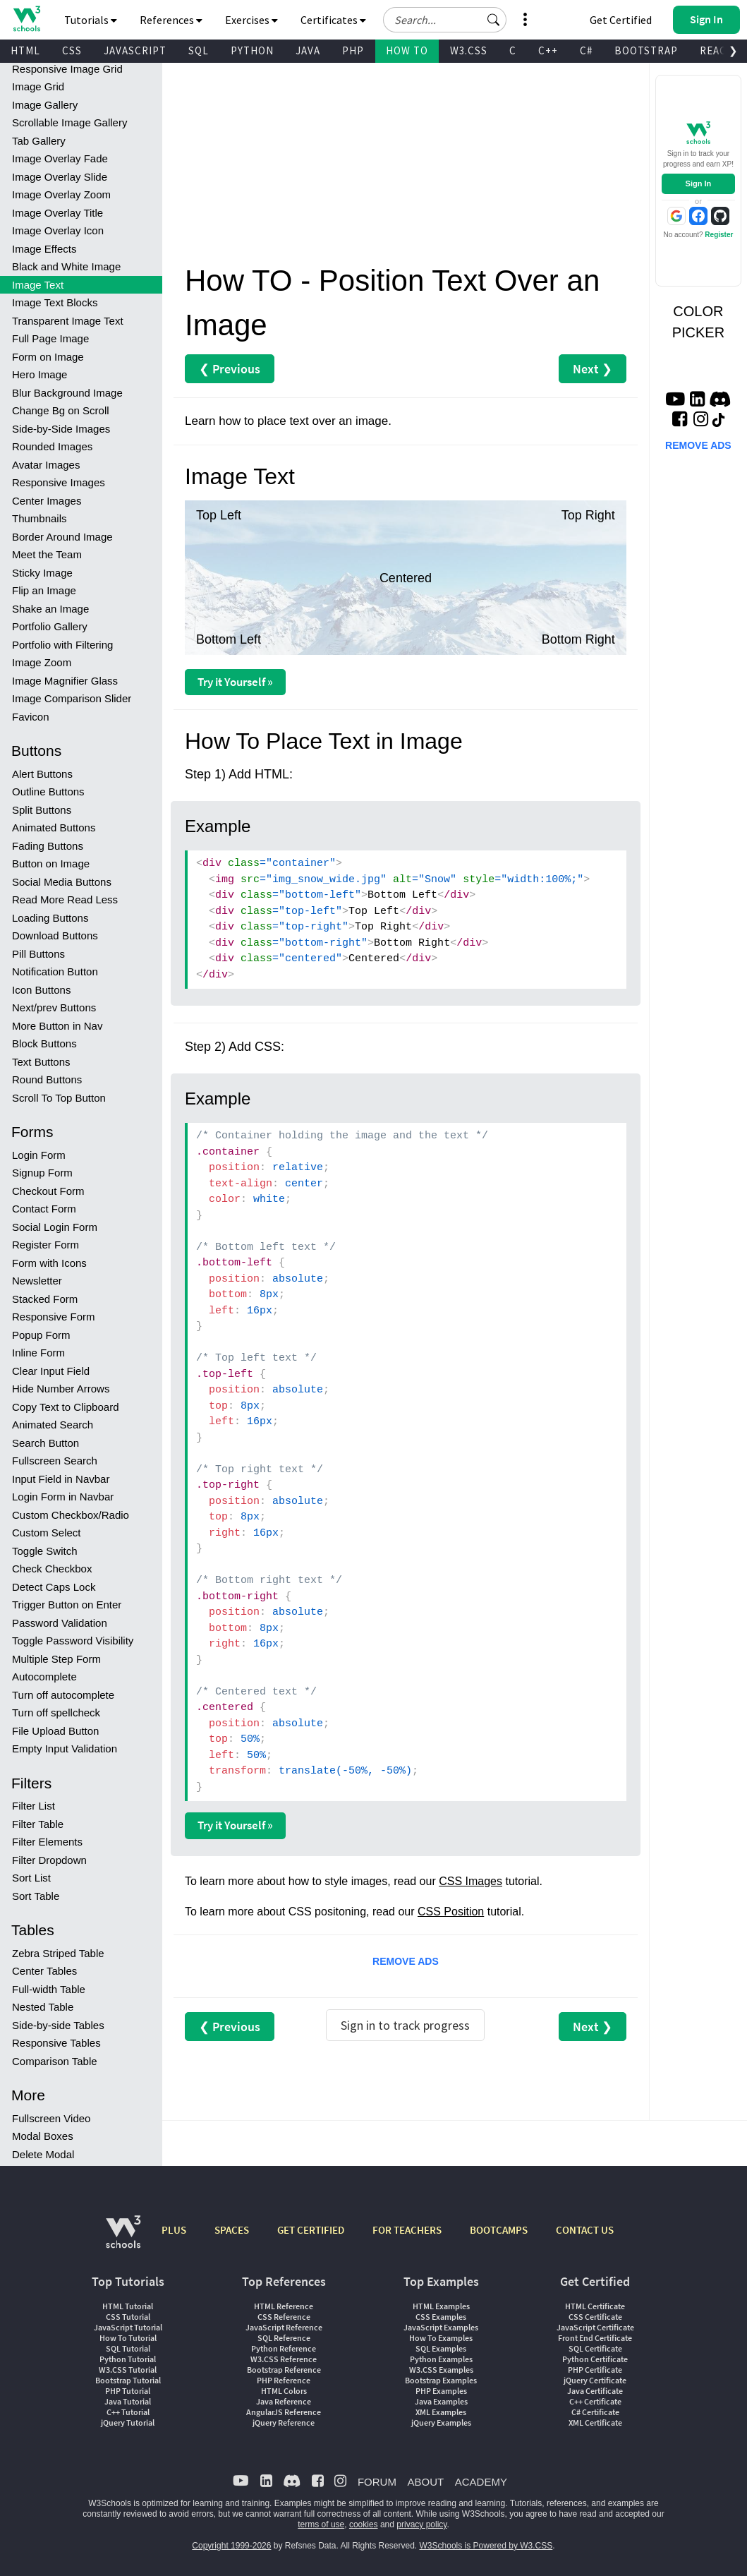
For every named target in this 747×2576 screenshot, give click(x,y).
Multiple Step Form (56, 1659)
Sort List (31, 1878)
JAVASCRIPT (135, 50)
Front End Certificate (595, 2338)
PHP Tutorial (127, 2390)
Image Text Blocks (54, 302)
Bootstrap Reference (284, 2369)
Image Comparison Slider (71, 698)
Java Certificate (595, 2390)
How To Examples (441, 2338)
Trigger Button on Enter (66, 1605)
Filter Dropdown (49, 1860)
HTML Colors (284, 2390)
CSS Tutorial (128, 2316)
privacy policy (421, 2524)
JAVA (308, 50)
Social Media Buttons (61, 882)
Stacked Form (45, 1299)
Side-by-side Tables (58, 2025)
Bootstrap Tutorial (128, 2380)
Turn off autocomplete (63, 1695)
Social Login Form (54, 1227)
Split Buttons (41, 810)
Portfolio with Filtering (62, 645)
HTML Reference (283, 2306)
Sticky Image (42, 573)
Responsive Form (53, 1317)
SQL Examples (440, 2348)
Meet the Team (47, 554)
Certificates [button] (333, 20)
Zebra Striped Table (58, 1953)
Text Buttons (41, 1062)
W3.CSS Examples (441, 2369)
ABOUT (425, 2482)
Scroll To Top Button (59, 1098)
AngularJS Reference (283, 2412)
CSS (72, 50)
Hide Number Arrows (60, 1389)
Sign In (699, 183)
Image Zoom (41, 662)
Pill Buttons (38, 954)
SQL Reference (283, 2338)
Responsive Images (58, 482)
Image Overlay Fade (60, 158)
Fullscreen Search (54, 1461)
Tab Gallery (39, 141)
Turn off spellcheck (56, 1713)
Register (719, 235)
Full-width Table (48, 1989)
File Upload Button (55, 1731)
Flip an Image (44, 590)
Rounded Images (52, 446)
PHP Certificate (595, 2369)
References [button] (171, 20)
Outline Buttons (48, 792)
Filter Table (37, 1824)
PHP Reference (283, 2380)
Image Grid (38, 86)
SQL (198, 50)
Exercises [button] (251, 20)
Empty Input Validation (64, 1749)
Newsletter (37, 1281)
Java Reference (283, 2401)
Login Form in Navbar (63, 1497)
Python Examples (441, 2359)
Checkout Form (48, 1191)
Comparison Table (54, 2061)
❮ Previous (229, 369)
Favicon (30, 717)
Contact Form (44, 1209)
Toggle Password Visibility (72, 1641)
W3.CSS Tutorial (128, 2369)
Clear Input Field (51, 1371)
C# (586, 50)
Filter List (33, 1806)
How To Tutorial (128, 2338)
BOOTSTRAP (646, 50)
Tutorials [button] (90, 20)
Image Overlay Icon (58, 230)
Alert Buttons (42, 774)
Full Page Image (50, 338)
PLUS (174, 2230)
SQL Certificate (595, 2348)
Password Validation (59, 1623)
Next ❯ (592, 369)
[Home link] (26, 18)
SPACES (231, 2230)
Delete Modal (43, 2154)
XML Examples (440, 2412)
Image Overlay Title (57, 213)
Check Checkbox (52, 1569)
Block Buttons (44, 1043)
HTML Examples (441, 2306)
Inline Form (38, 1353)
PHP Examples (441, 2390)
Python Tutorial (127, 2359)
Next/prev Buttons (54, 1007)
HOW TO (407, 50)
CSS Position (451, 1912)
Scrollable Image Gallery (69, 122)
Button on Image (51, 863)
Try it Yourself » (235, 682)
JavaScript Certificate (595, 2327)
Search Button (45, 1443)
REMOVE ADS (405, 1961)
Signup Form (42, 1173)
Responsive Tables (56, 2043)
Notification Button (55, 971)
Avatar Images (46, 465)
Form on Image (48, 357)
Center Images (46, 501)
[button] (494, 20)
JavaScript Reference (283, 2327)
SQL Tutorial (128, 2348)
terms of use (321, 2524)
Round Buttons (47, 1079)
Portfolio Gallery (49, 626)
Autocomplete (44, 1677)
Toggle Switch (45, 1551)
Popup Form (41, 1335)
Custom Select (46, 1533)
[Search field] (444, 19)
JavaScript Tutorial (128, 2327)
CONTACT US (585, 2230)
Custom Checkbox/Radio (70, 1515)
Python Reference (283, 2348)
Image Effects (44, 249)
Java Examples (441, 2401)
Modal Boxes (42, 2136)
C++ (548, 50)
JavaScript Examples (440, 2327)
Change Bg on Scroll (60, 410)
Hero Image (39, 374)
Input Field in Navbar (60, 1479)
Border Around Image (62, 537)
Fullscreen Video (51, 2118)
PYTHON (252, 50)
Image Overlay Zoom (61, 194)
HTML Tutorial (127, 2306)
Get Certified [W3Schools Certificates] (621, 20)
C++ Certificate (595, 2401)
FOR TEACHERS (407, 2230)
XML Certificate (595, 2422)
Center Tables (44, 1971)
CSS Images (470, 1881)
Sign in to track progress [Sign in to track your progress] (405, 2025)
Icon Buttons (41, 990)
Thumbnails (39, 518)
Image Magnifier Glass (65, 681)
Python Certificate (595, 2359)
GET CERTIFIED (310, 2230)
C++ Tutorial (128, 2412)
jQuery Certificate (595, 2380)
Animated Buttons (53, 827)
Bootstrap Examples (441, 2380)
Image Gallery (45, 105)
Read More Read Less (65, 899)
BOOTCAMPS (499, 2230)
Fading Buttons (47, 846)
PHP (353, 50)
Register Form (45, 1245)
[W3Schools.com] (123, 2239)
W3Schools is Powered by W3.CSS (486, 2546)
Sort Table (35, 1896)
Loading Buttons (50, 918)
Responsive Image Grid (67, 69)
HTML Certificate (595, 2306)
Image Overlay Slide (59, 177)
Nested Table (42, 2007)
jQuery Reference (284, 2422)
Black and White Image (66, 266)
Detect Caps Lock (53, 1587)
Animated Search (52, 1425)
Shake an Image (50, 609)
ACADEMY (481, 2482)
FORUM (377, 2482)
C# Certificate (595, 2412)
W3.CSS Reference (283, 2359)
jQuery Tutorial (127, 2422)
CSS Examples (440, 2316)
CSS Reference (283, 2316)
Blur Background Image (67, 393)
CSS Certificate (595, 2316)
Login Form (39, 1155)
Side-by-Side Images (61, 429)
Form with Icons (49, 1263)
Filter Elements (47, 1842)
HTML (25, 50)
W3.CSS (468, 50)
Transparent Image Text (67, 321)
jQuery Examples (441, 2422)
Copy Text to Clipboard (65, 1407)
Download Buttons (55, 935)
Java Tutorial (127, 2401)
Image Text (37, 285)
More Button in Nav (57, 1026)
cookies (363, 2524)
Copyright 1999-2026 (231, 2546)
